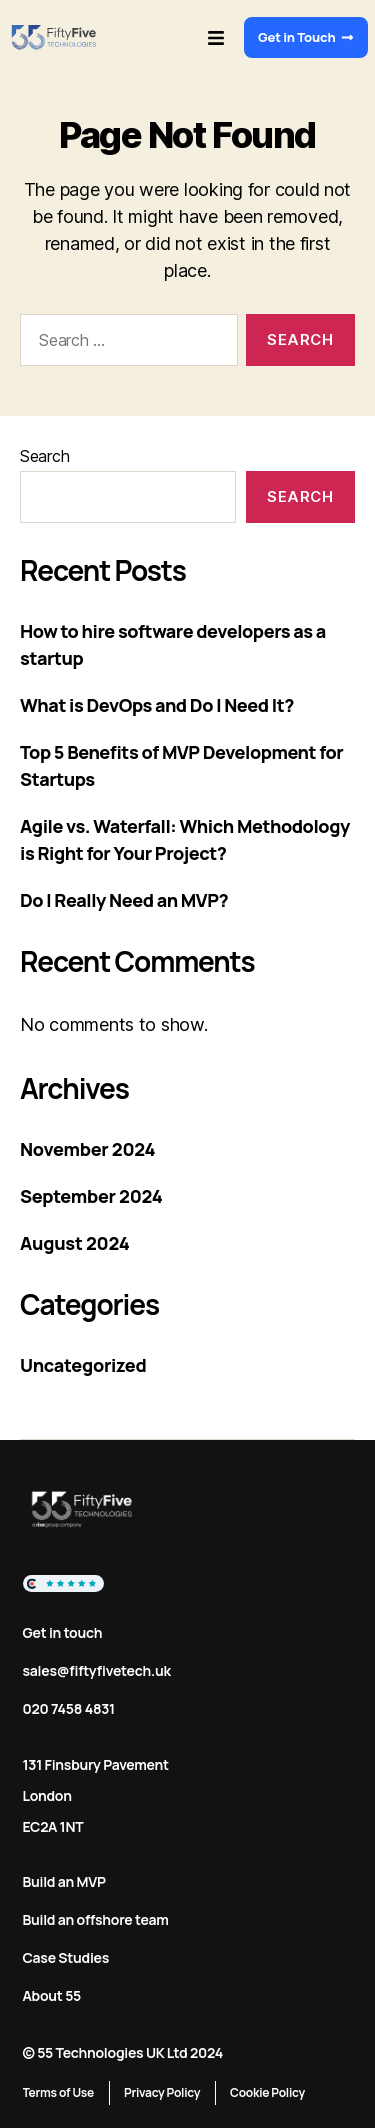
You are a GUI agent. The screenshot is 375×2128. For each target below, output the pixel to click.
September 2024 (91, 1196)
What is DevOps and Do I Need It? (157, 705)
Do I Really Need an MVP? (124, 900)
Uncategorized (83, 1365)
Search (44, 456)
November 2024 (87, 1149)
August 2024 (74, 1243)
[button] (215, 37)
